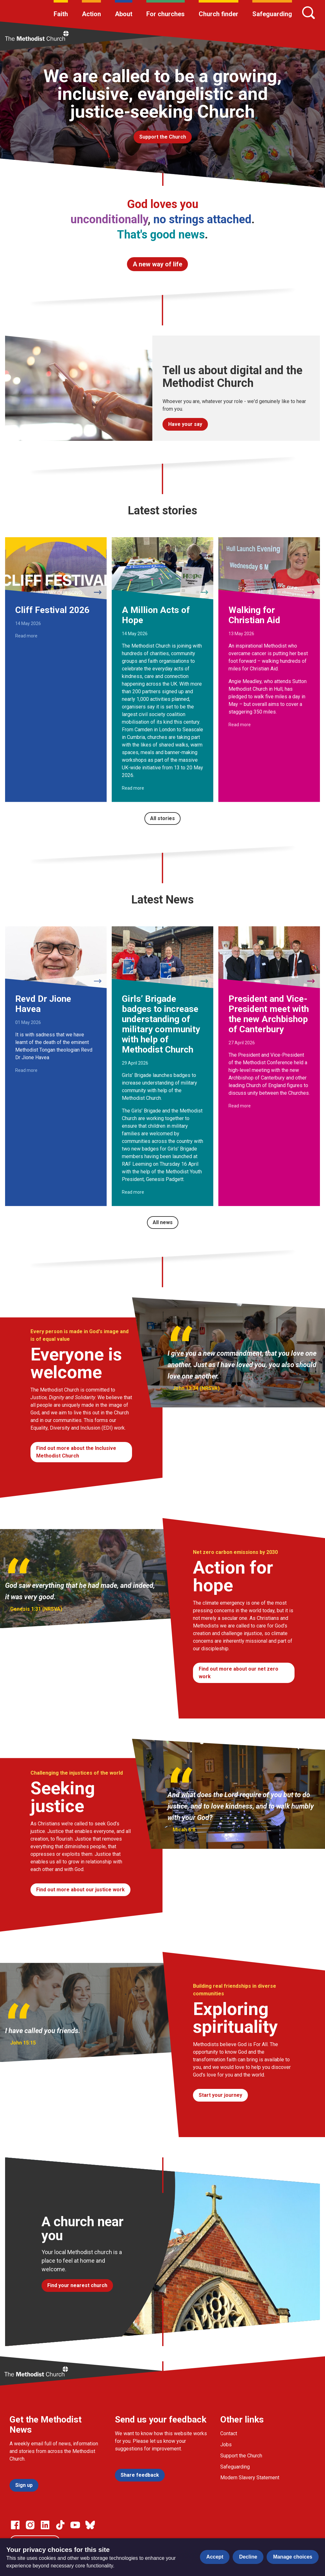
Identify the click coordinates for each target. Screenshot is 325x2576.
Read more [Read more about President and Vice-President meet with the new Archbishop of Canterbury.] (240, 1105)
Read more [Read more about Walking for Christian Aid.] (240, 724)
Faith (61, 14)
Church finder (218, 14)
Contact (228, 2433)
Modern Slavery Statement (249, 2478)
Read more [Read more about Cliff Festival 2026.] (26, 635)
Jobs (226, 2445)
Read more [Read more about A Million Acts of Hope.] (133, 788)
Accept (214, 2557)
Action (91, 14)
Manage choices (292, 2557)
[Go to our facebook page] (15, 2525)
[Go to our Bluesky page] (90, 2525)
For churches (165, 14)
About (123, 14)
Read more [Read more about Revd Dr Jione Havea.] (26, 1070)
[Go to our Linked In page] (45, 2525)
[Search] (308, 12)
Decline (248, 2557)
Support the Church (241, 2456)
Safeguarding (272, 14)
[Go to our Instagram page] (30, 2525)
